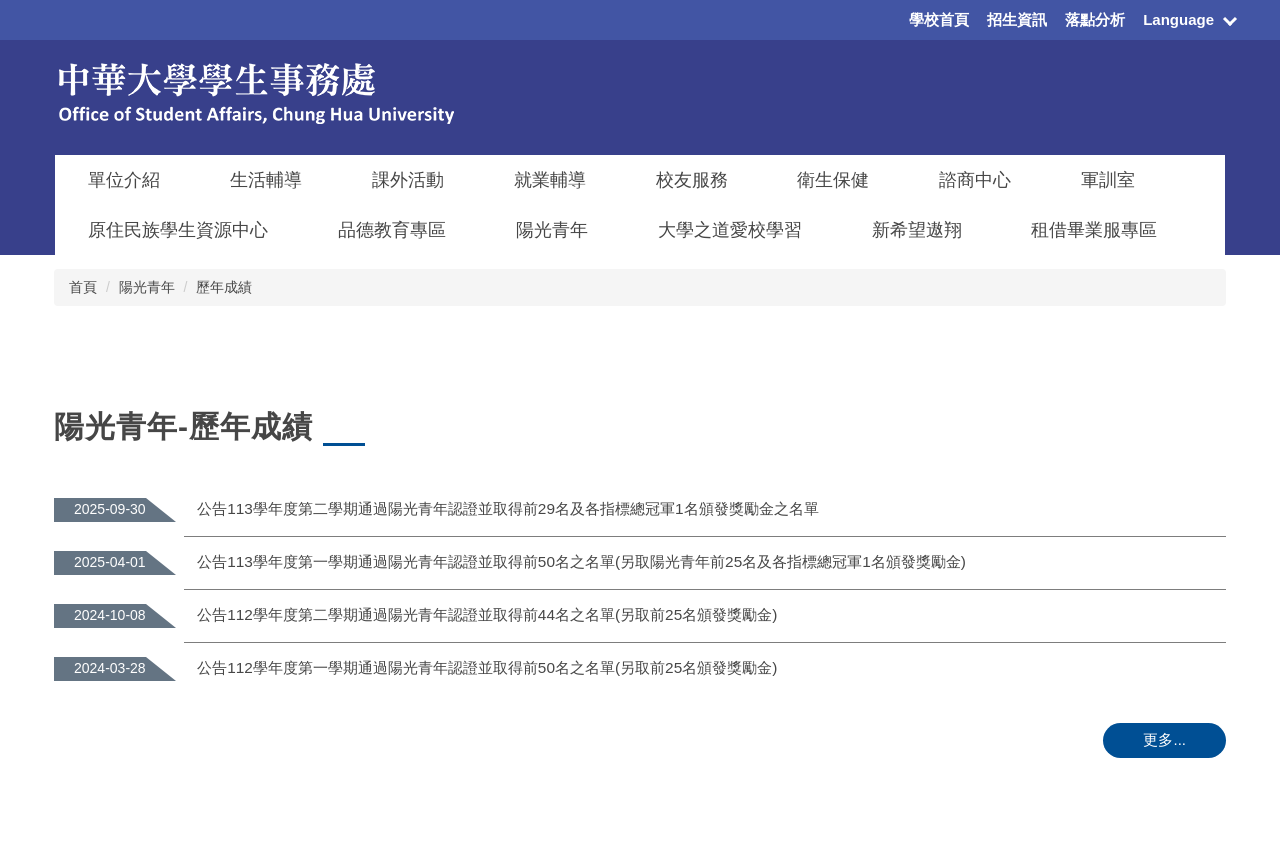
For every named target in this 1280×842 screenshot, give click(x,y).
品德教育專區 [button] (392, 230)
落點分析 (1095, 19)
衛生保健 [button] (833, 180)
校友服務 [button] (692, 180)
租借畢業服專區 (1094, 230)
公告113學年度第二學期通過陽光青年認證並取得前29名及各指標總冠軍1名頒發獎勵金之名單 (507, 508)
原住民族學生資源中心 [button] (178, 230)
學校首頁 (939, 19)
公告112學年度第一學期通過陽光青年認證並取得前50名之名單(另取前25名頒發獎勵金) (487, 667)
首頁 (83, 287)
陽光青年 (147, 287)
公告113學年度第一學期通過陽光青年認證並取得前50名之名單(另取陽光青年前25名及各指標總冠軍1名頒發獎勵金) (581, 561)
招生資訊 (1017, 19)
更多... (1164, 739)
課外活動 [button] (408, 180)
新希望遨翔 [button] (917, 230)
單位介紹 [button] (124, 180)
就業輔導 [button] (550, 180)
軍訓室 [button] (1108, 180)
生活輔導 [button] (266, 180)
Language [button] (1178, 19)
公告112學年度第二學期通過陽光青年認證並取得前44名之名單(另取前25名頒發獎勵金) (487, 614)
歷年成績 (224, 287)
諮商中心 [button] (975, 180)
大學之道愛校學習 (730, 230)
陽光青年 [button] (552, 230)
